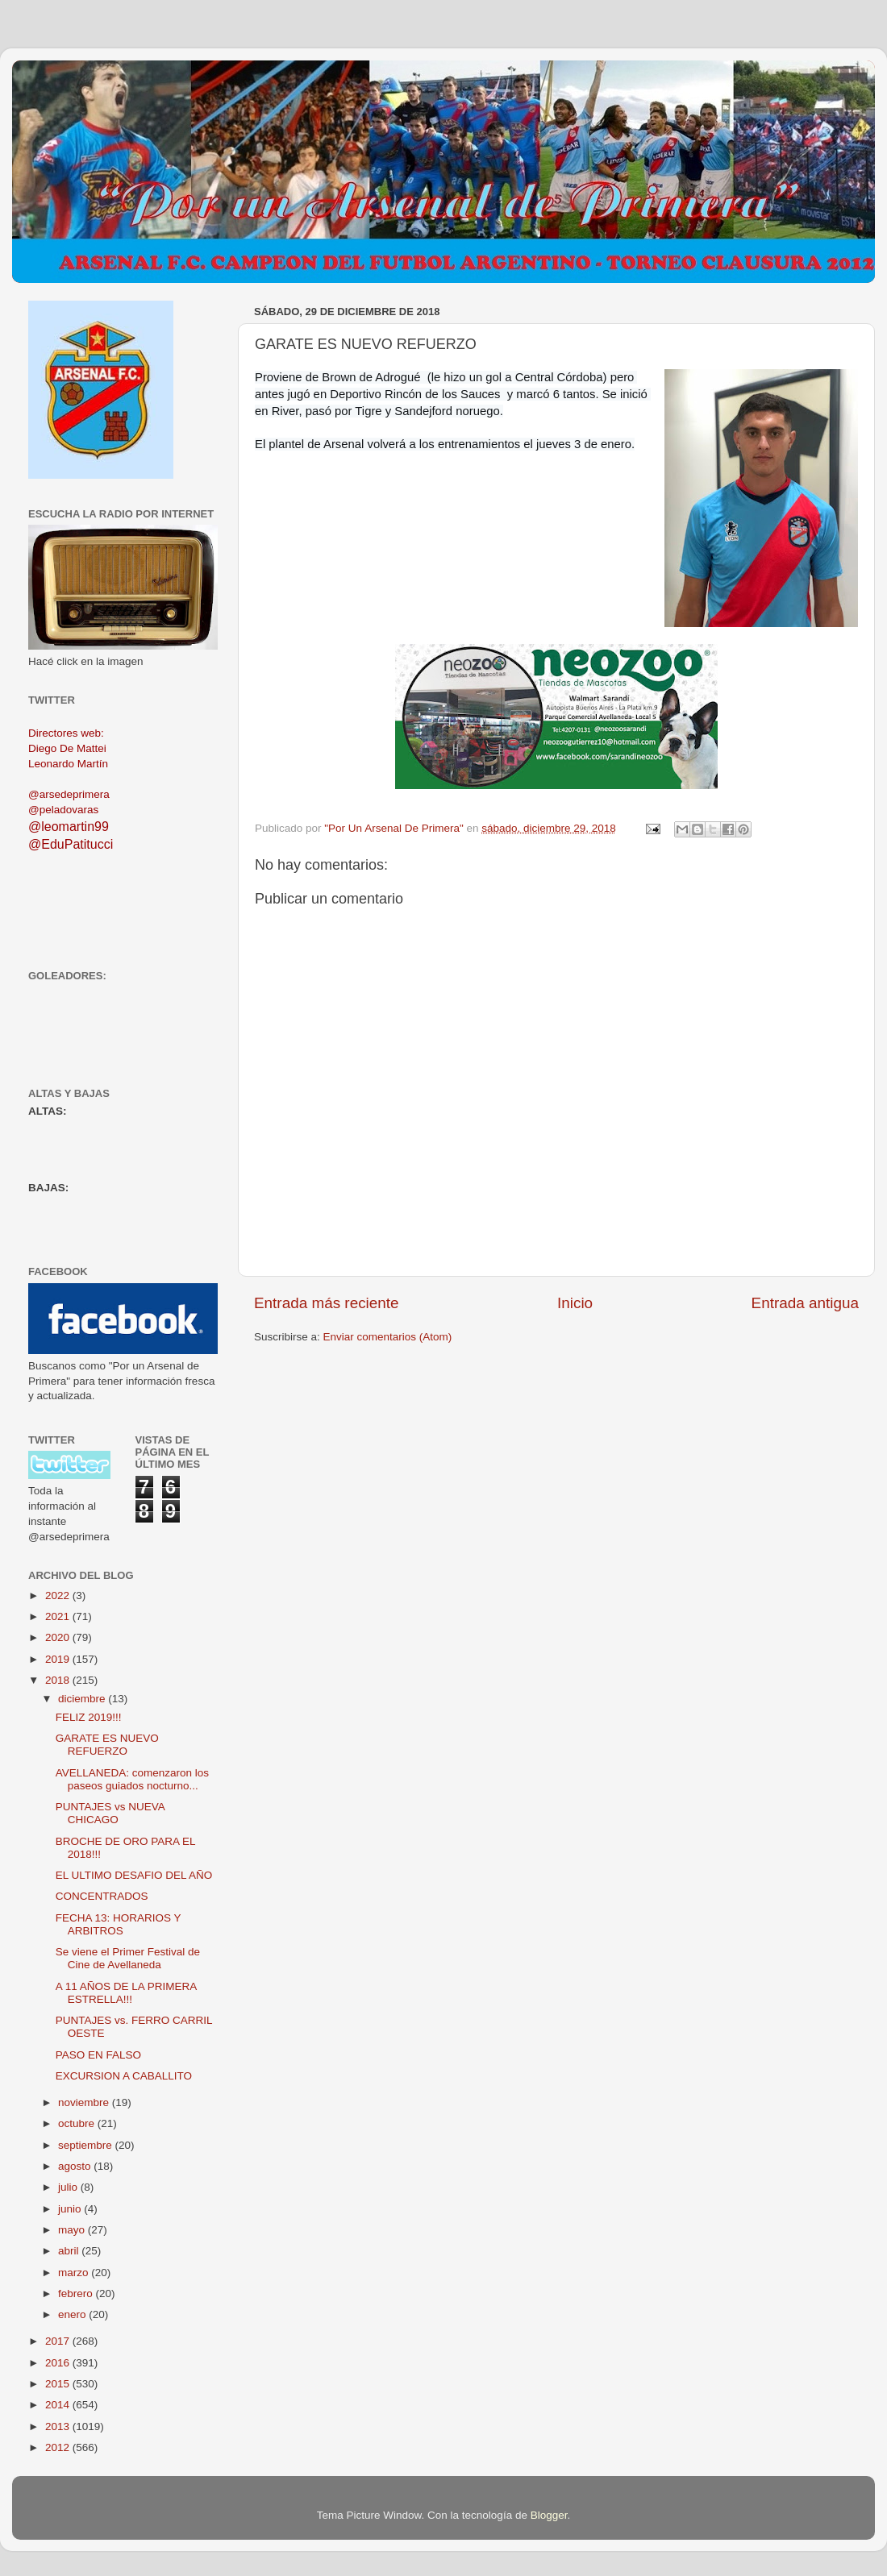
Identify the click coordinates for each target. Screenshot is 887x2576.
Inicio (575, 1302)
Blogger (549, 2515)
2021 (59, 1616)
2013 (59, 2426)
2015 (59, 2384)
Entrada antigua (805, 1302)
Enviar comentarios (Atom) (387, 1337)
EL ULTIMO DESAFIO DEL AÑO (134, 1875)
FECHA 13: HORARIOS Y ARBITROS (118, 1924)
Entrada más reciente (326, 1302)
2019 (59, 1659)
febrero (77, 2293)
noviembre (85, 2102)
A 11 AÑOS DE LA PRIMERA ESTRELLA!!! (126, 1992)
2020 (59, 1637)
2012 (59, 2447)
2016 (59, 2363)
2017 (59, 2341)
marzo (74, 2272)
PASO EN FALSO (98, 2055)
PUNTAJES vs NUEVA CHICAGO (110, 1813)
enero (73, 2314)
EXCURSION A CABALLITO (124, 2076)
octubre (78, 2123)
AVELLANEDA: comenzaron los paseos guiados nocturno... (132, 1779)
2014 (59, 2405)
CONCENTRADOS (102, 1896)
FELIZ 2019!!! (89, 1717)
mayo (73, 2230)
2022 (59, 1595)
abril (69, 2251)
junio (71, 2209)
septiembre (86, 2145)
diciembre (83, 1699)
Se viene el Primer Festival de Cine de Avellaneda (128, 1958)
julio (69, 2187)
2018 (59, 1680)
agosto (76, 2166)
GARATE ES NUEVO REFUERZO (107, 1744)
